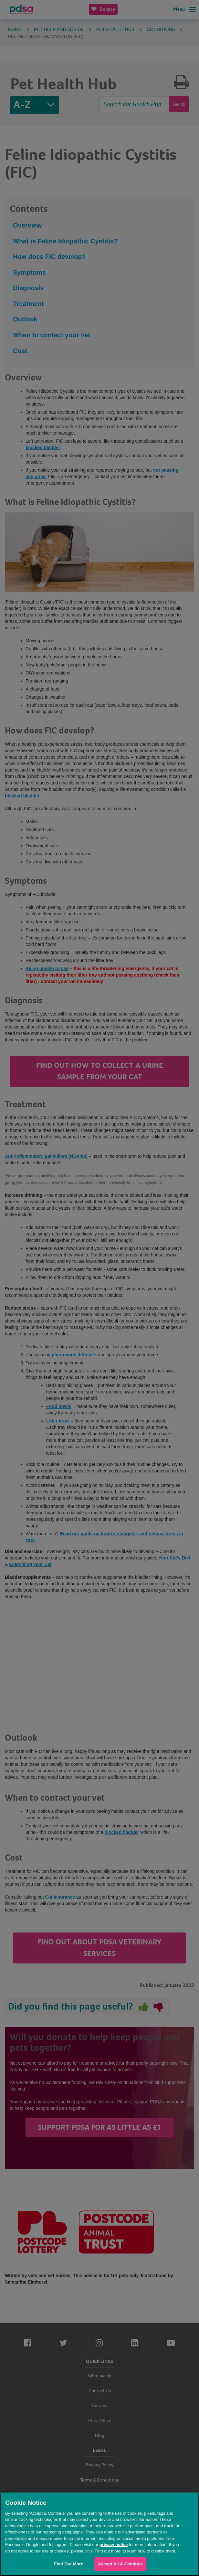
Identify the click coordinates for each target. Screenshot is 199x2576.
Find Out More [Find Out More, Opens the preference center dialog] (68, 2563)
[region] (99, 2534)
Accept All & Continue (120, 2563)
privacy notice (114, 2544)
